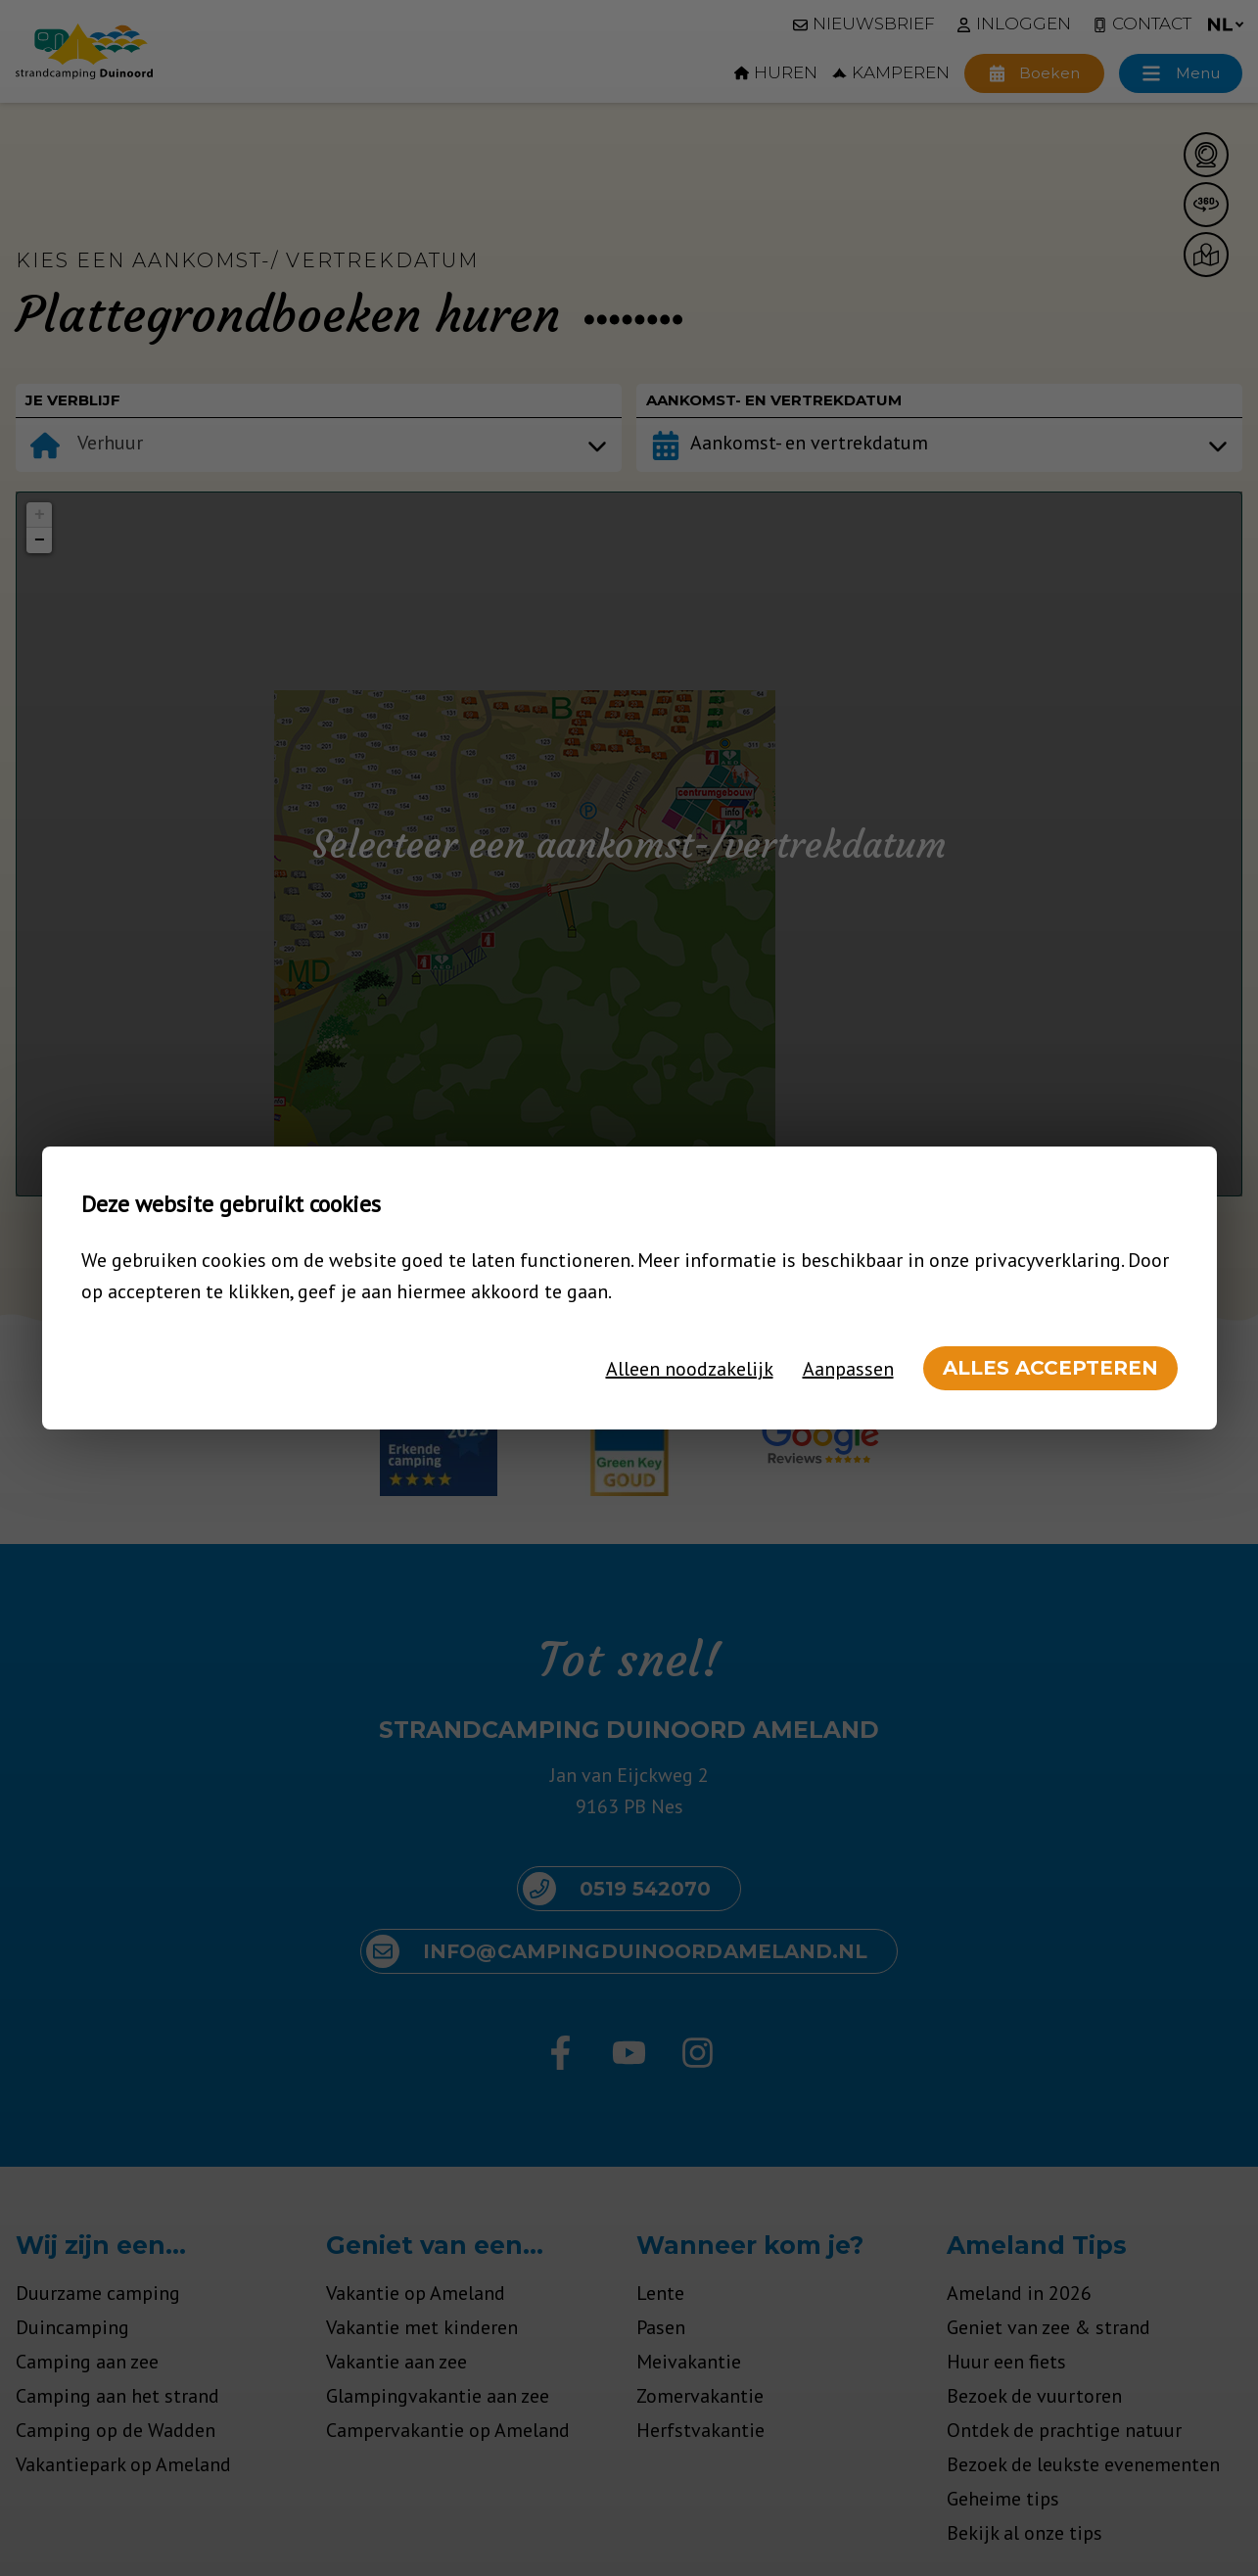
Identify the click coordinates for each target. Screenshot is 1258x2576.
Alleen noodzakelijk (689, 1369)
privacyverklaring (1047, 1260)
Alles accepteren (1050, 1368)
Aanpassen (848, 1369)
